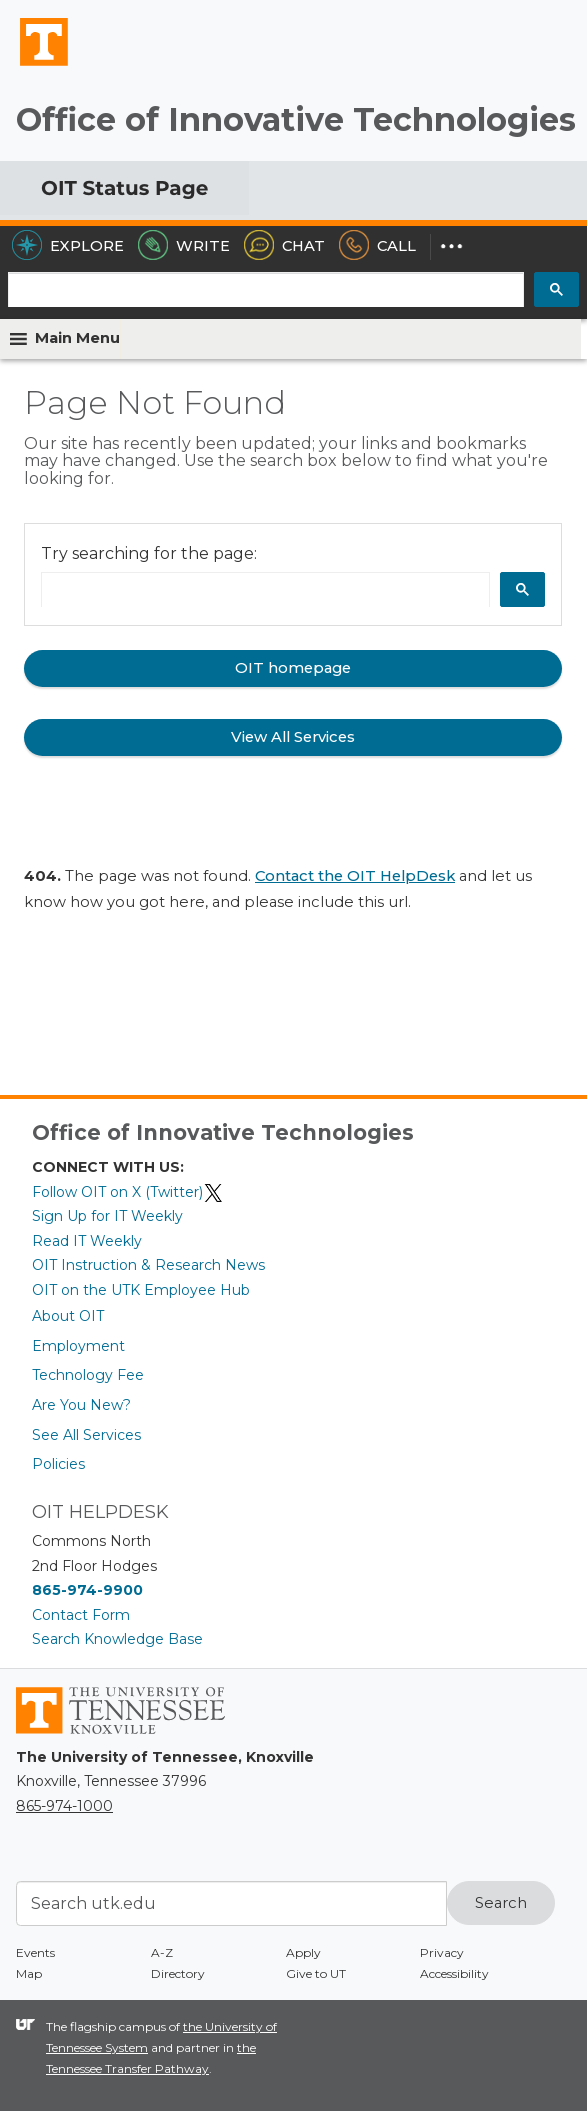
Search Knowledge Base (117, 1639)
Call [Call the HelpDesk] (377, 246)
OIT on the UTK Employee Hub (141, 1290)
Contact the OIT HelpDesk (355, 876)
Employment (78, 1346)
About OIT (68, 1316)
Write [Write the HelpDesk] (184, 246)
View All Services (293, 737)
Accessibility (454, 1973)
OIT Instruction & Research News (148, 1265)
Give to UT (316, 1973)
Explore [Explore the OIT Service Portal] (68, 246)
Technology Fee (88, 1375)
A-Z (162, 1952)
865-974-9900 (87, 1590)
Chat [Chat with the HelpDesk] (284, 246)
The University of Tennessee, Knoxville (35, 65)
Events (35, 1952)
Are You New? (81, 1405)
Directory (178, 1973)
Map (29, 1973)
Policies (58, 1464)
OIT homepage (293, 668)
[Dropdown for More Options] (451, 246)
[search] (266, 290)
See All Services (86, 1435)
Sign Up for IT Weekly (107, 1216)
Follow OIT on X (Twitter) (128, 1192)
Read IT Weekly (87, 1241)
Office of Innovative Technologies (296, 119)
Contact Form (81, 1615)
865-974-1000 (64, 1806)
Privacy (442, 1952)
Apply (303, 1952)
